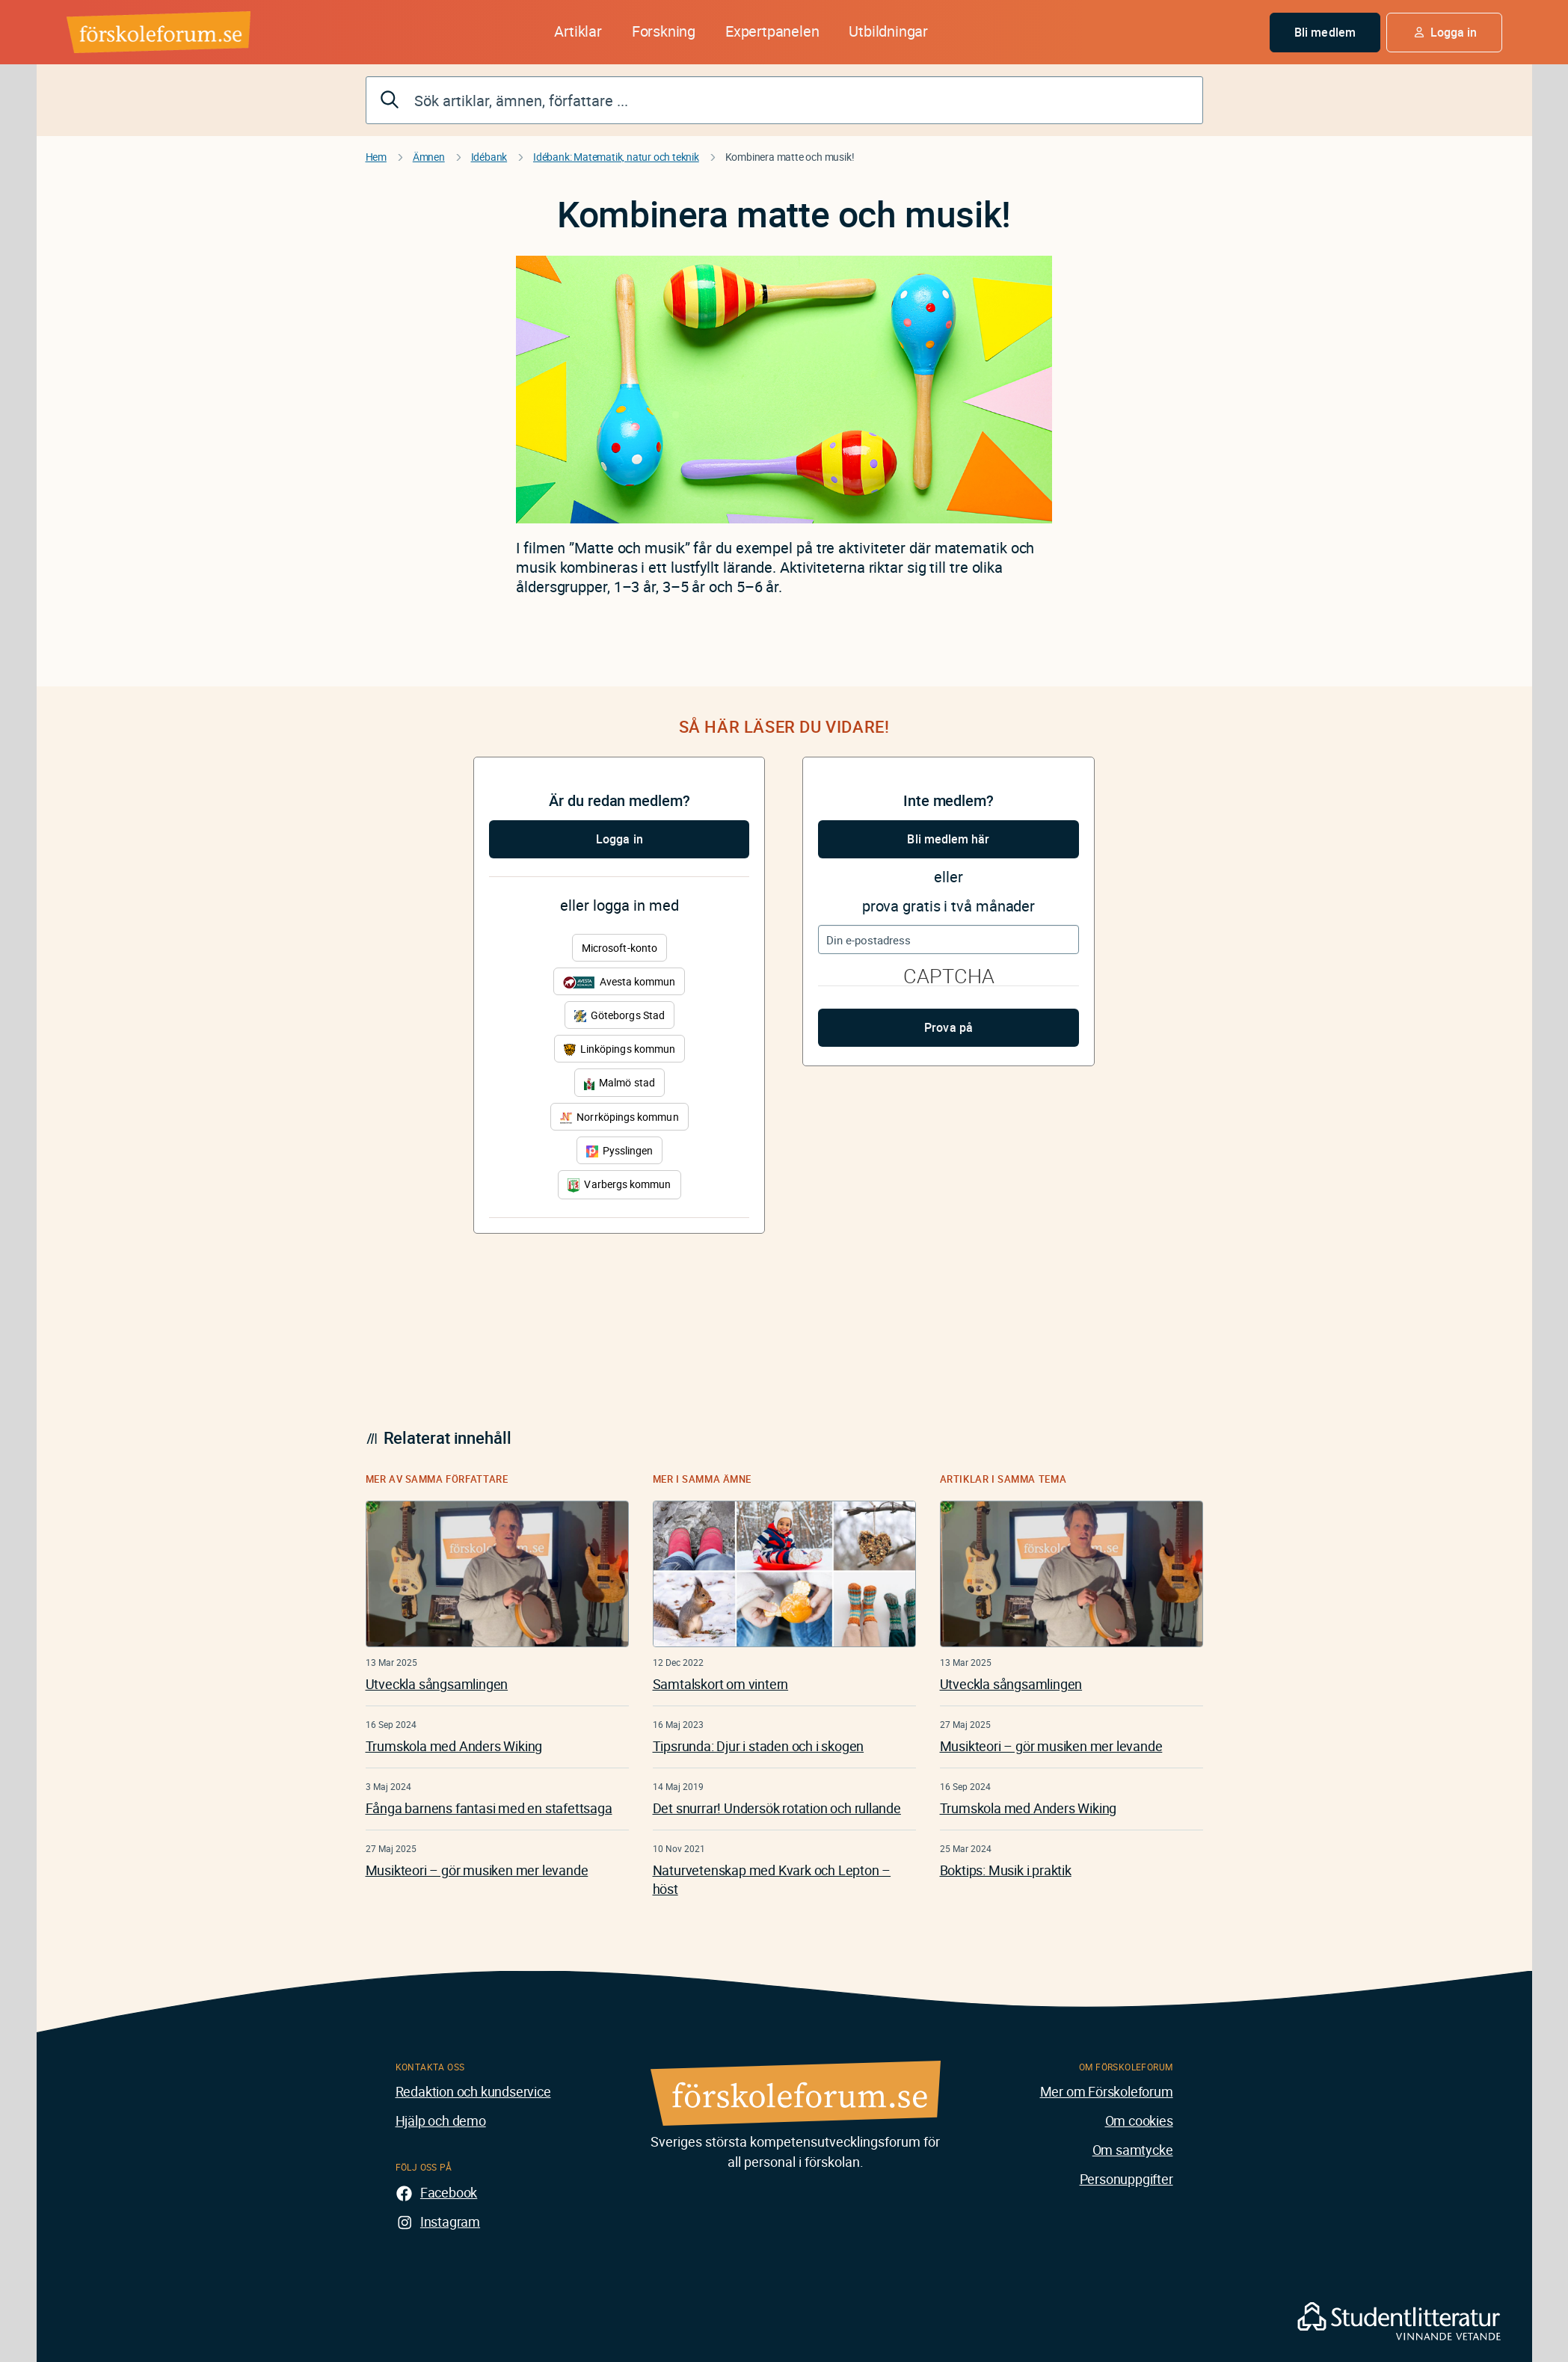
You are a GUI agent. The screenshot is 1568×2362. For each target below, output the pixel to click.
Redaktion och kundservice (473, 2091)
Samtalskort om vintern (721, 1684)
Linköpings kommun (619, 1049)
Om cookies (1139, 2120)
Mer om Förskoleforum (1106, 2091)
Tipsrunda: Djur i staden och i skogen (758, 1746)
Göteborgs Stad (619, 1015)
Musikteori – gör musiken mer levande (477, 1870)
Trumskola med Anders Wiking (454, 1746)
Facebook (448, 2192)
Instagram (450, 2221)
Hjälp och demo (441, 2120)
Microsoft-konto (619, 948)
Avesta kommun (619, 981)
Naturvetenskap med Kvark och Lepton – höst (772, 1879)
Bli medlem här (948, 839)
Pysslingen (620, 1150)
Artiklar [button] (577, 31)
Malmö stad (619, 1082)
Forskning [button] (663, 31)
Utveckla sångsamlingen (437, 1684)
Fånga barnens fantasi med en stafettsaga (489, 1808)
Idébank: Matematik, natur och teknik (616, 157)
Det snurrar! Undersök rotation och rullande (777, 1808)
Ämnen (429, 157)
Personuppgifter (1126, 2179)
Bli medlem (1325, 32)
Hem (376, 157)
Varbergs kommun (619, 1185)
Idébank (489, 157)
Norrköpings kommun (619, 1117)
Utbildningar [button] (888, 31)
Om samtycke (1132, 2150)
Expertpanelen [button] (772, 31)
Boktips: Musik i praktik (1006, 1870)
